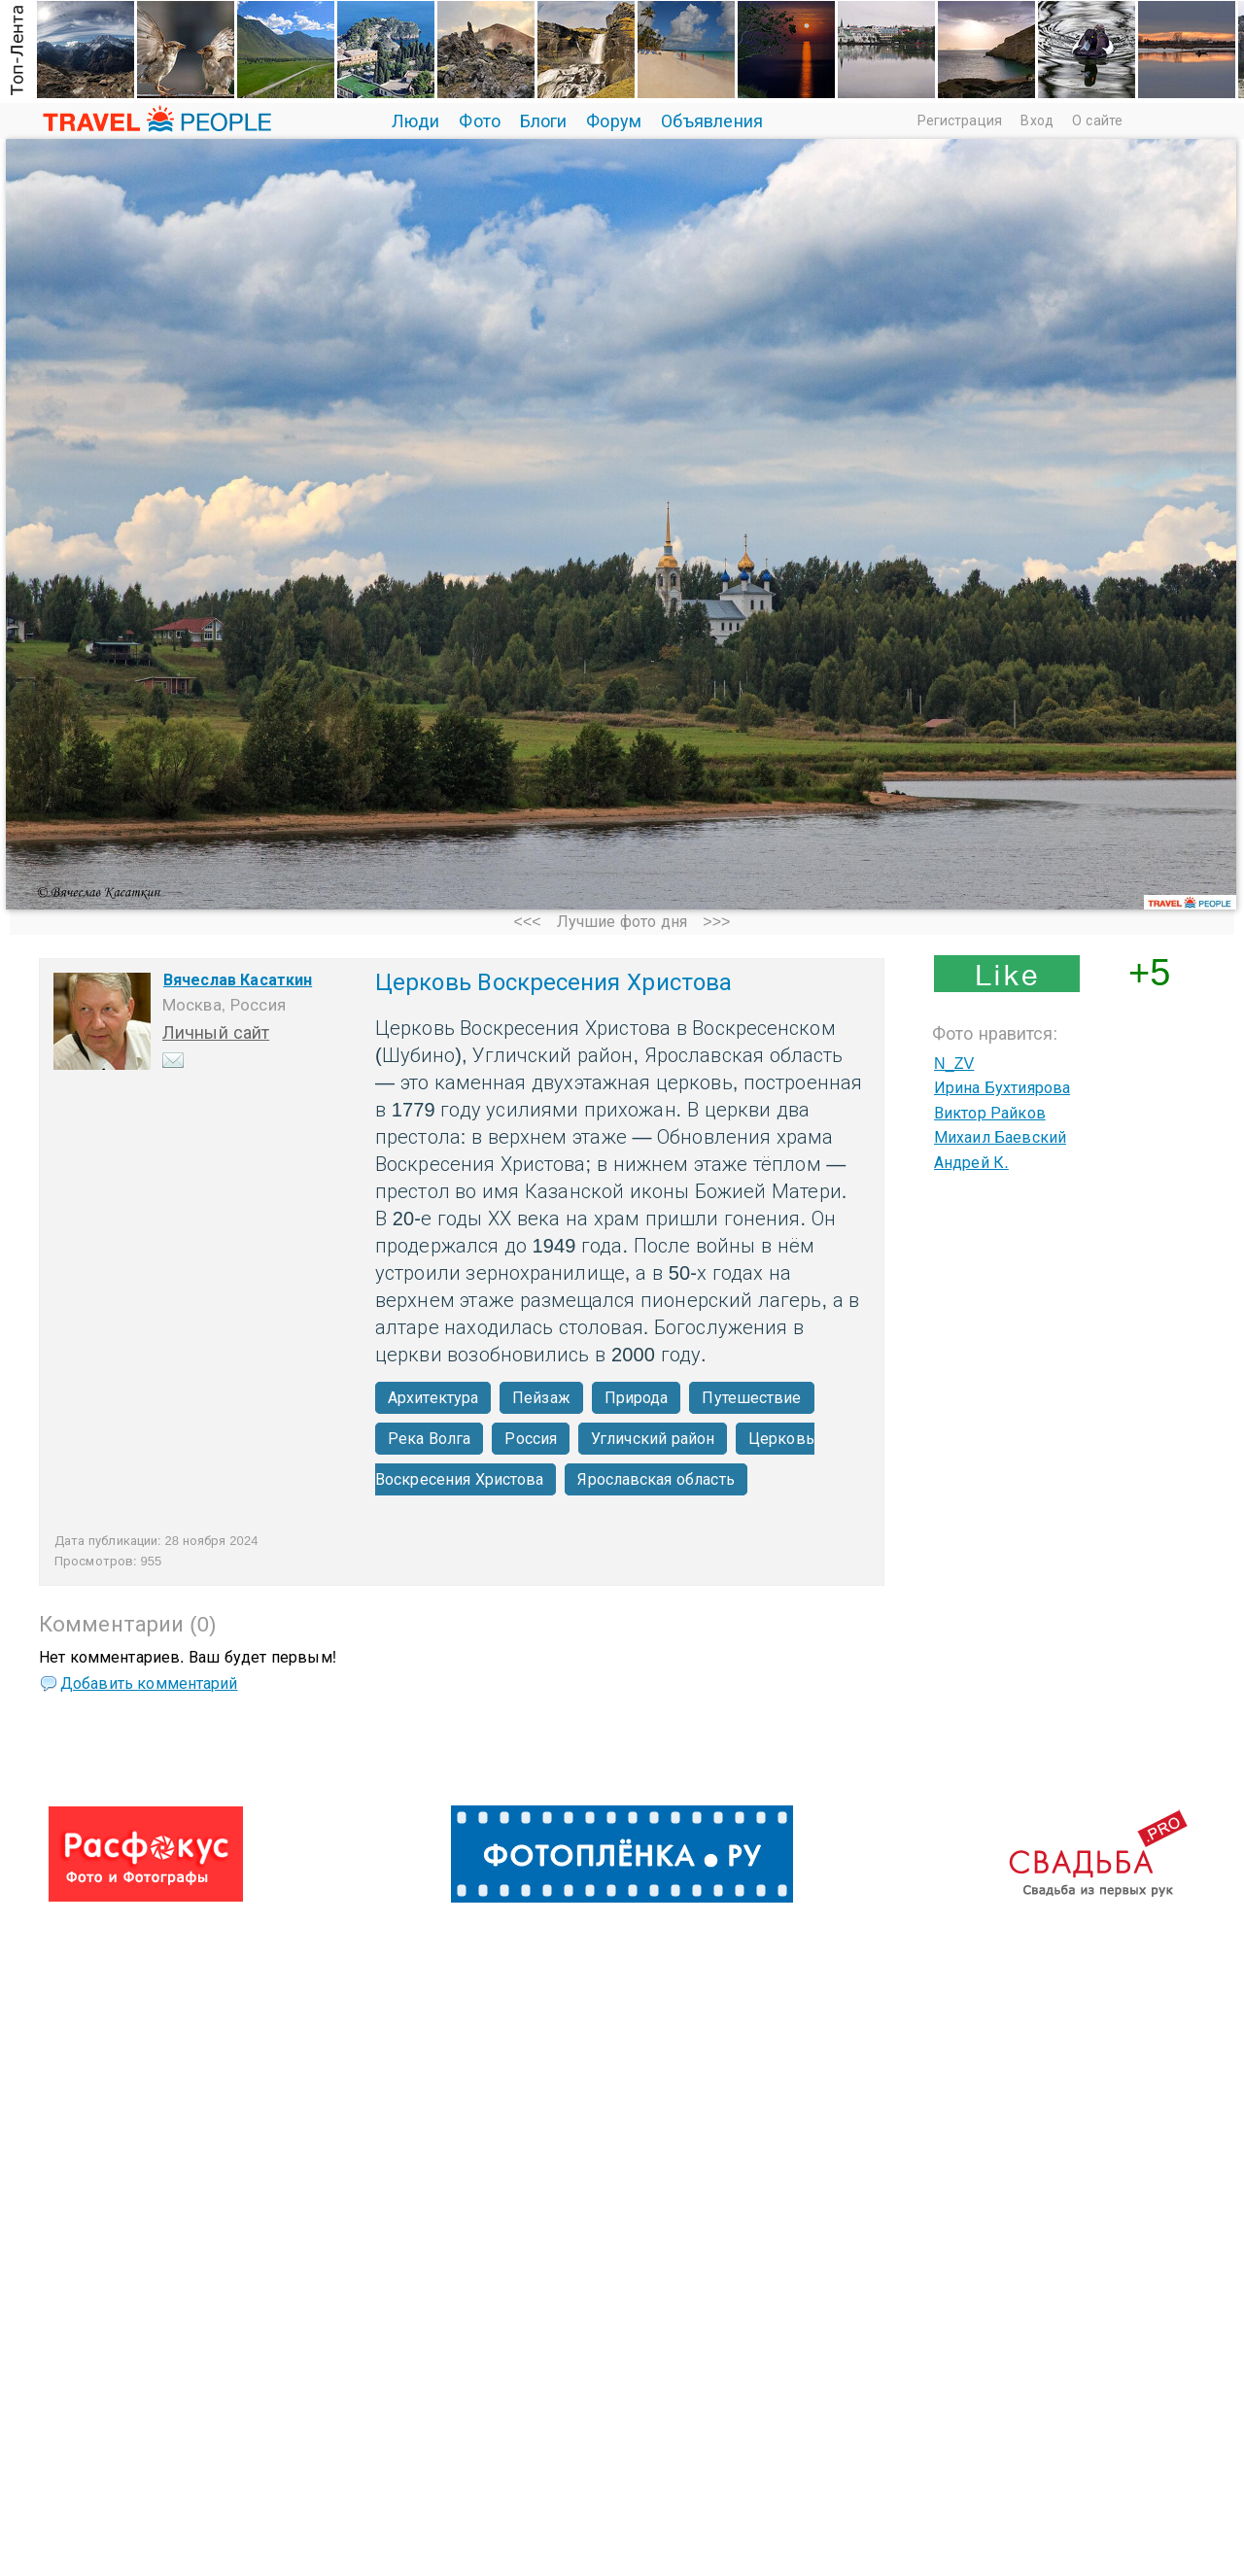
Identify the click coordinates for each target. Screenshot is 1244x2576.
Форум (613, 121)
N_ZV (954, 1063)
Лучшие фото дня (622, 921)
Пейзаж (541, 1398)
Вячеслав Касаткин (237, 980)
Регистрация (959, 120)
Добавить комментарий (148, 1683)
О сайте (1097, 120)
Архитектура (433, 1398)
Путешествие (751, 1398)
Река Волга (429, 1438)
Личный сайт (215, 1033)
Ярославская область (655, 1479)
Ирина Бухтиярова (1002, 1088)
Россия (530, 1438)
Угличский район (652, 1438)
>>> (716, 921)
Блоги (544, 121)
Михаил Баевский (1000, 1137)
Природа (637, 1398)
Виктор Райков (990, 1113)
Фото (479, 121)
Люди (415, 121)
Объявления (712, 121)
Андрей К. (971, 1162)
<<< (526, 921)
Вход (1036, 120)
